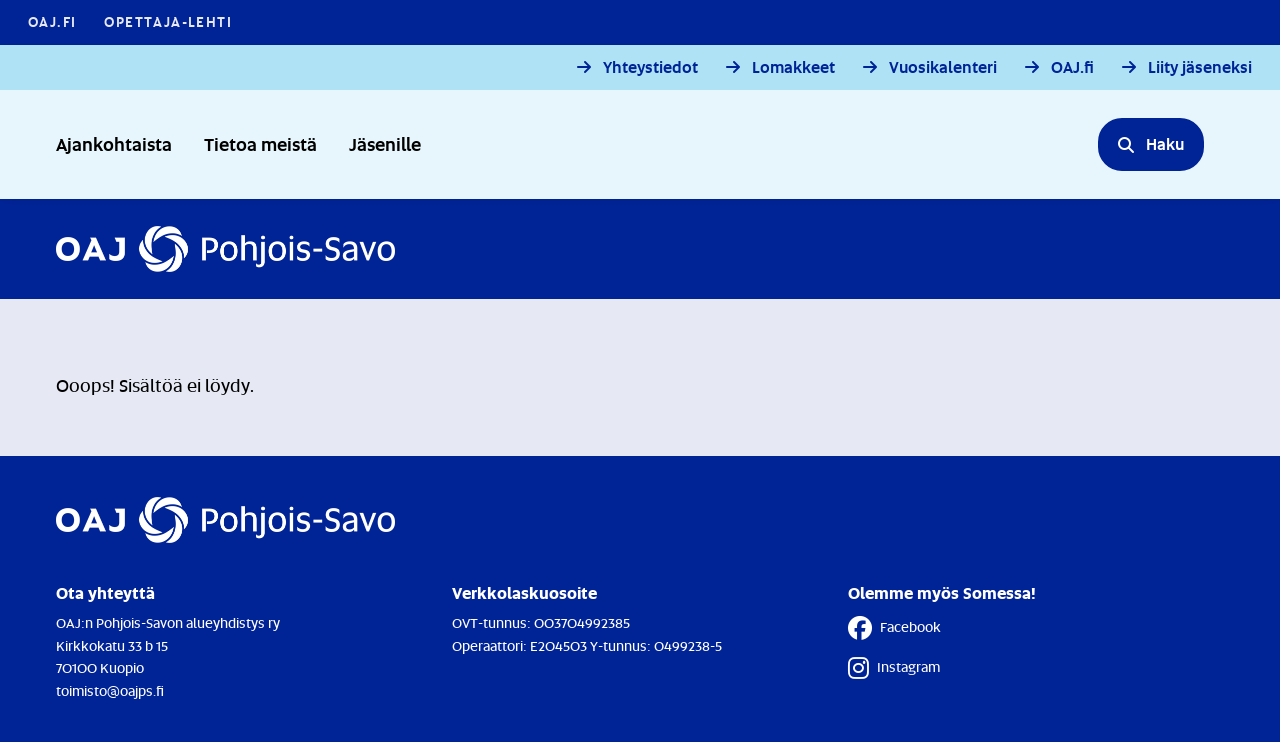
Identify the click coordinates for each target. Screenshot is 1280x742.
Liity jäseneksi (1200, 67)
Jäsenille (385, 143)
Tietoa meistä (260, 143)
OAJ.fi (1072, 67)
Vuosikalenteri (943, 67)
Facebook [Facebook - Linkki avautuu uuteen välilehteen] (894, 628)
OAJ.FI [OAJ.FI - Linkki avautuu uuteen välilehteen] (52, 21)
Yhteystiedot (650, 67)
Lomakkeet (793, 67)
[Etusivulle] (225, 249)
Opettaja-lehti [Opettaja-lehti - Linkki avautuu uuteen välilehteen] (168, 21)
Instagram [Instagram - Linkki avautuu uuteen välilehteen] (894, 668)
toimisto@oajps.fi (110, 690)
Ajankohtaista (114, 143)
